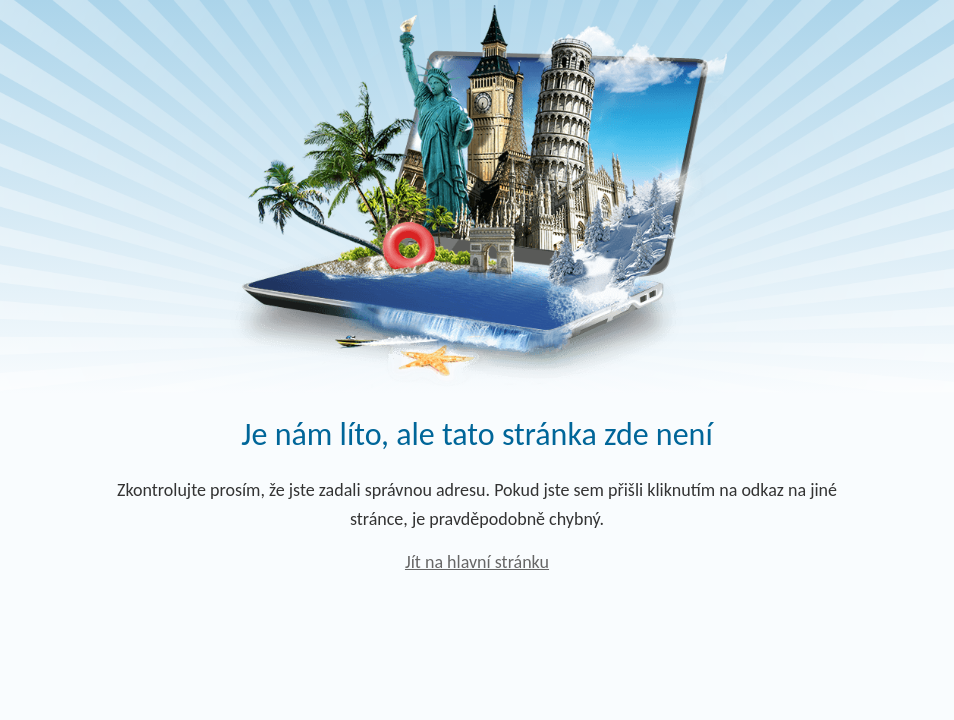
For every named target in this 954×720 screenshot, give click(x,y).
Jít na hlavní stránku (477, 562)
